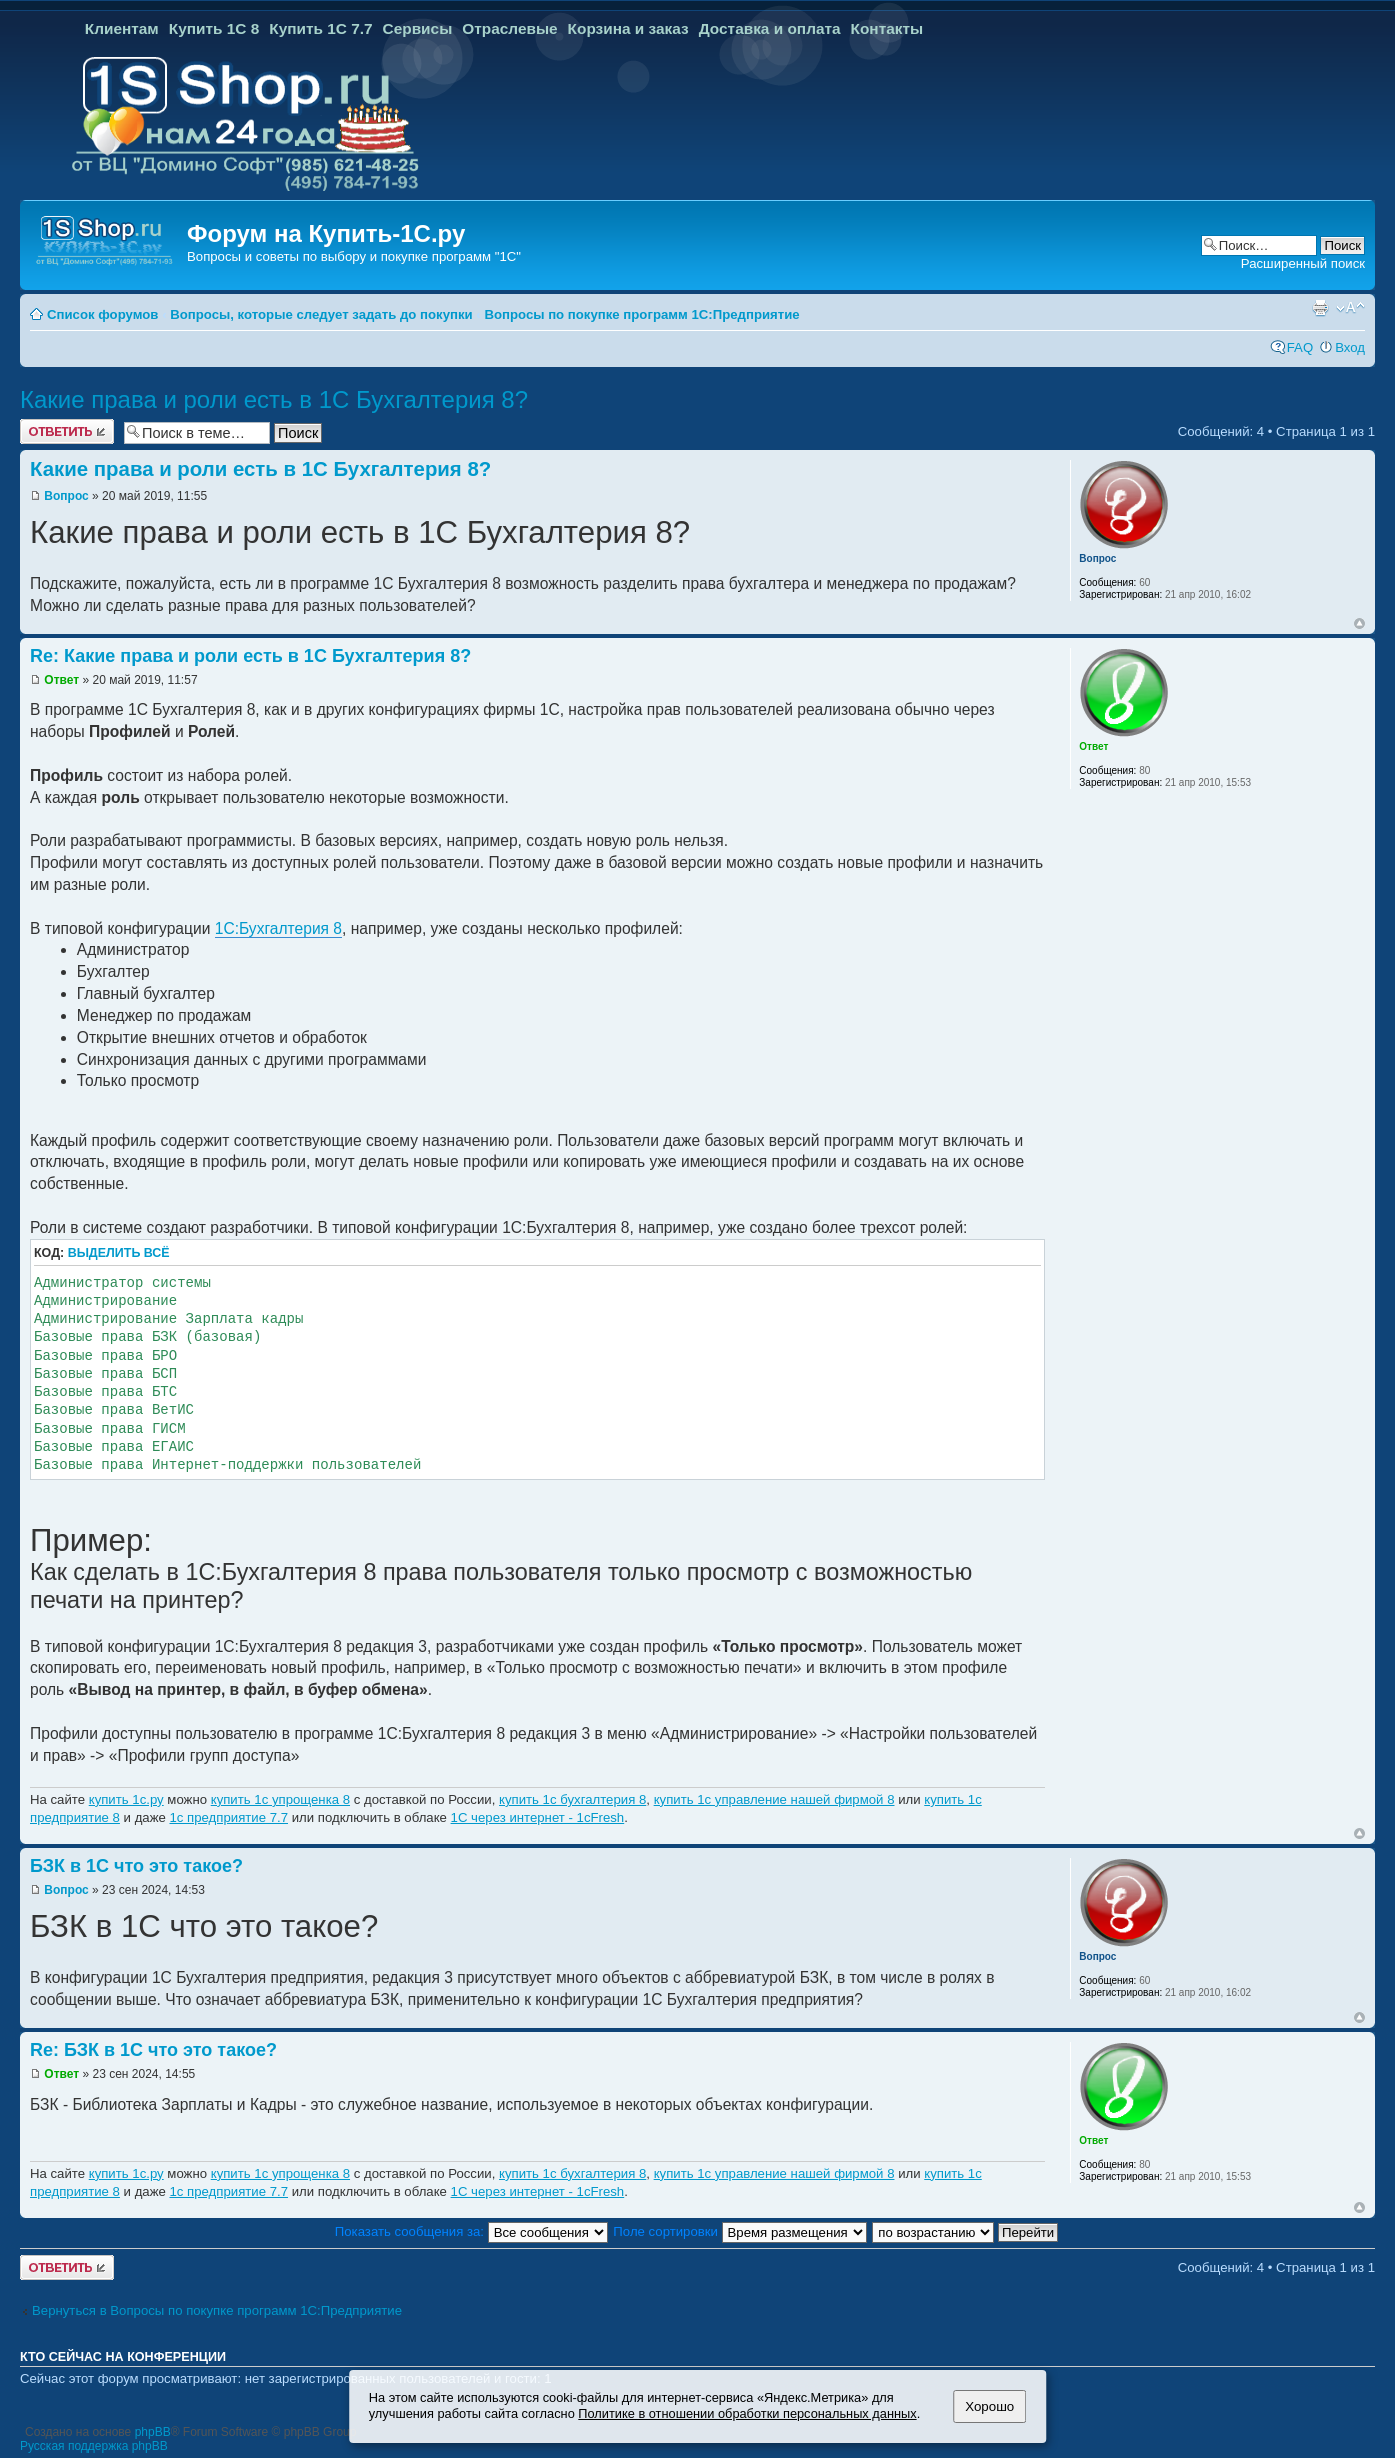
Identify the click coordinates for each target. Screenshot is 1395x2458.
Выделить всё (119, 1253)
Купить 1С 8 (214, 28)
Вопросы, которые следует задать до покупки (321, 314)
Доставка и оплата (770, 28)
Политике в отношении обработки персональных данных (747, 2413)
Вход (1350, 347)
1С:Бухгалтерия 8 (278, 928)
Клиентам (122, 28)
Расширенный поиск (1303, 263)
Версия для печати (1320, 308)
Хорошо (989, 2406)
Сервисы (418, 28)
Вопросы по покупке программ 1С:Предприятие (641, 314)
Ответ (61, 680)
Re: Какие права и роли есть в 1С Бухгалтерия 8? (250, 656)
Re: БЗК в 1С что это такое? (153, 2050)
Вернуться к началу (1359, 623)
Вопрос (66, 496)
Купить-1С (369, 233)
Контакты (887, 28)
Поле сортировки (739, 2231)
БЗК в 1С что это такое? (136, 1866)
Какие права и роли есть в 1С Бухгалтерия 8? (274, 399)
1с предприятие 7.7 (228, 1817)
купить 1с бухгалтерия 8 (572, 1799)
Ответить (67, 431)
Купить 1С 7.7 (320, 28)
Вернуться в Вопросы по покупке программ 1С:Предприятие (217, 2310)
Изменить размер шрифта (1350, 308)
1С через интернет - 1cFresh (538, 1817)
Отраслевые (509, 28)
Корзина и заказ (628, 28)
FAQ (1300, 347)
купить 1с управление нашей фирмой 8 (774, 1799)
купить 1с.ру (126, 1799)
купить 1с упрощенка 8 (280, 1799)
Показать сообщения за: (471, 2231)
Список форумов (102, 314)
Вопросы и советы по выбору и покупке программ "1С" (354, 256)
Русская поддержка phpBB (94, 2446)
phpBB (153, 2432)
